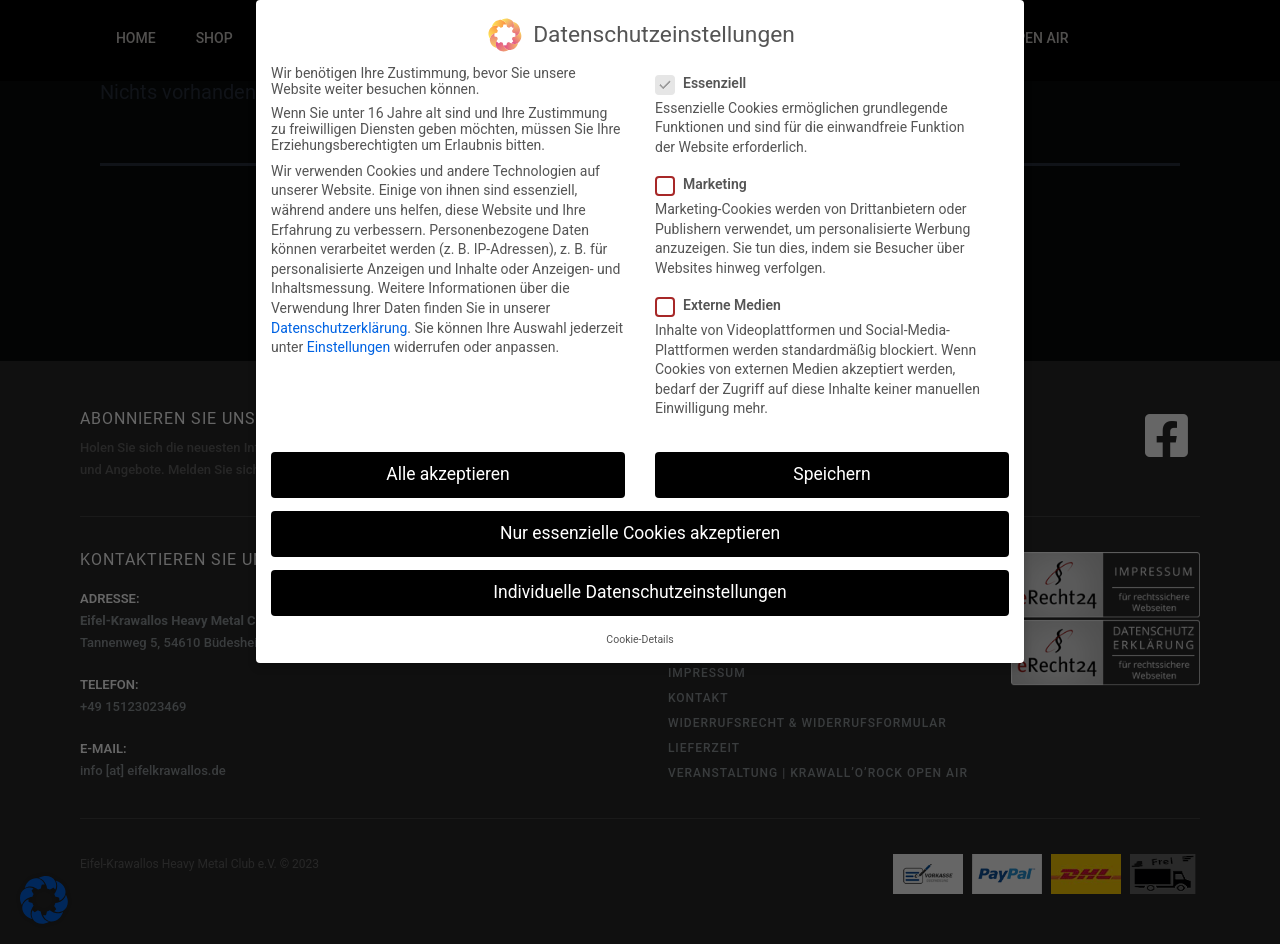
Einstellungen (349, 343)
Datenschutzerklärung (339, 324)
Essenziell (703, 79)
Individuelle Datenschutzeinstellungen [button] (639, 589)
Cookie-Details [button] (639, 635)
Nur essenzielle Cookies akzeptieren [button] (640, 529)
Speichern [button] (831, 470)
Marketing (704, 180)
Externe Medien (721, 301)
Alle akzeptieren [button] (448, 470)
